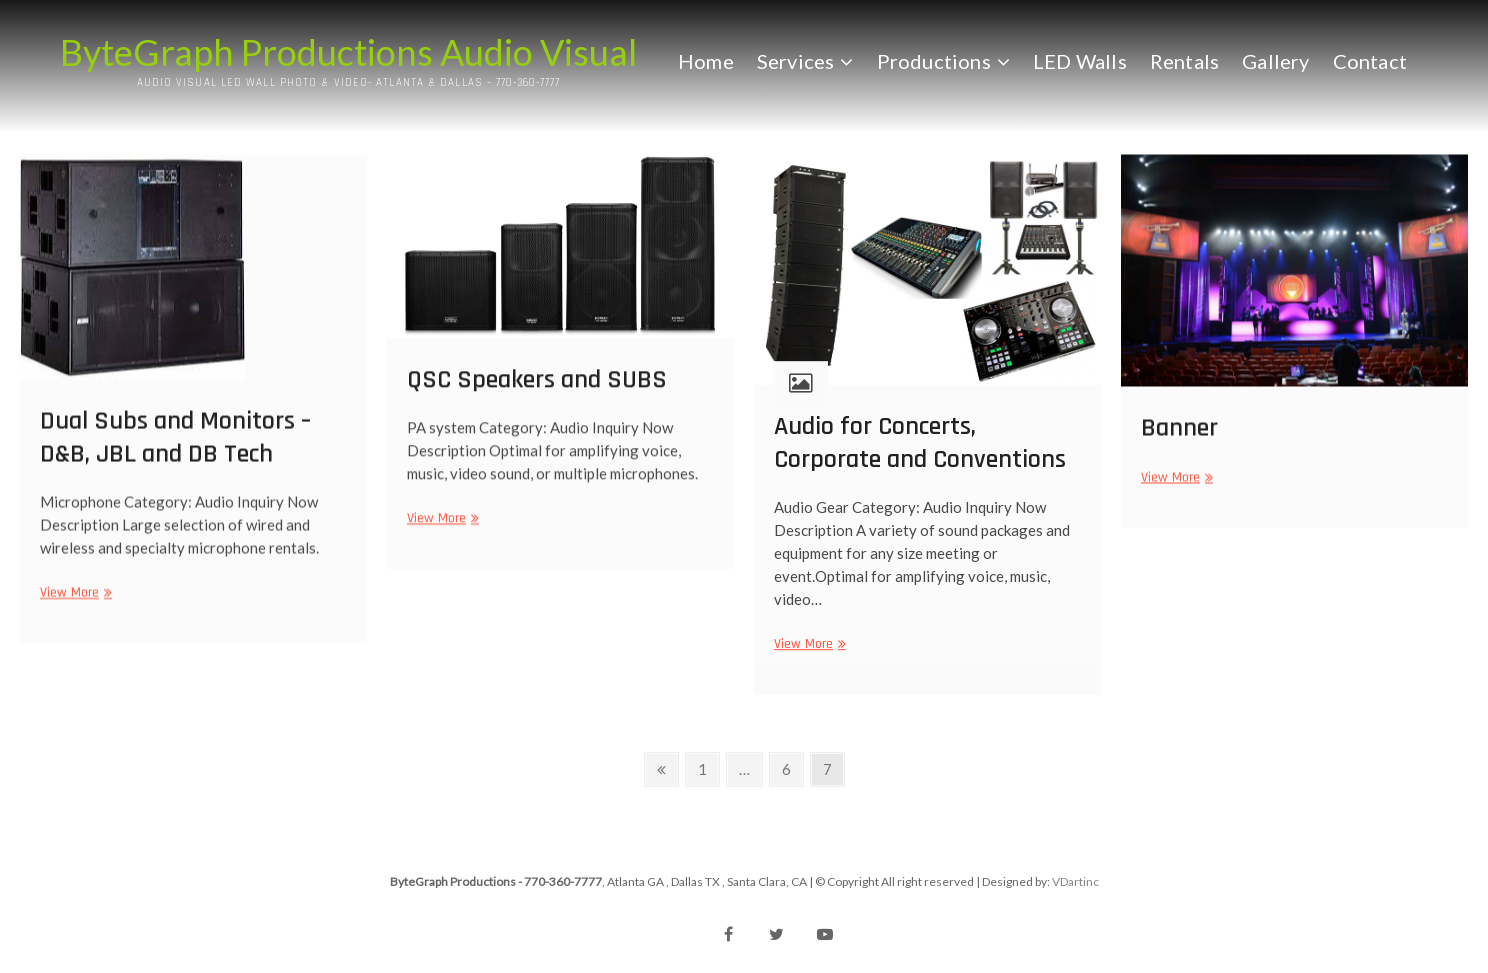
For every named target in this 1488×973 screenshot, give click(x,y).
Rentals (1184, 61)
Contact (1370, 61)
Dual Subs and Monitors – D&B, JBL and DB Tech (175, 448)
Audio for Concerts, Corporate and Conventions (920, 454)
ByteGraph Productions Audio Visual (348, 52)
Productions (934, 61)
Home (706, 61)
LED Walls (1080, 61)
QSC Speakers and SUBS (537, 388)
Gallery (1275, 61)
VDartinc (1075, 881)
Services (796, 61)
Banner (1179, 435)
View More (73, 603)
